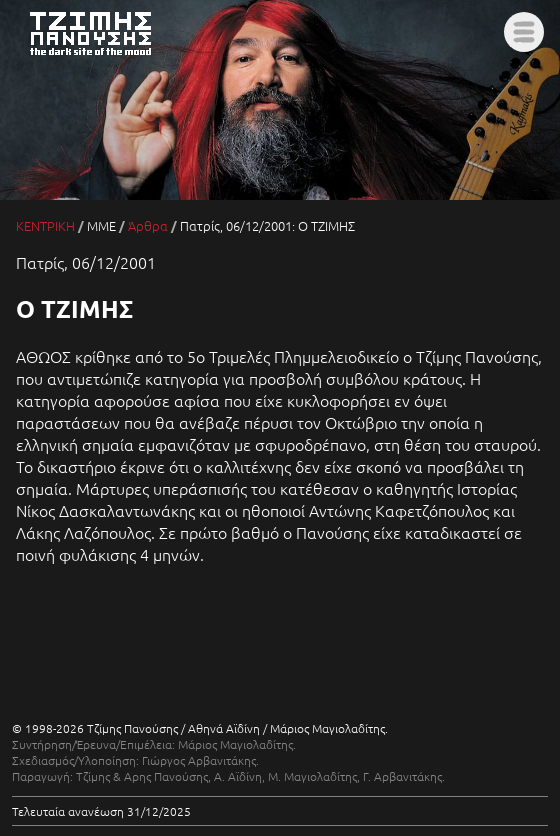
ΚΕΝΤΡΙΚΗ (45, 225)
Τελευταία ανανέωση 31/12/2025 (101, 811)
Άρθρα (148, 225)
